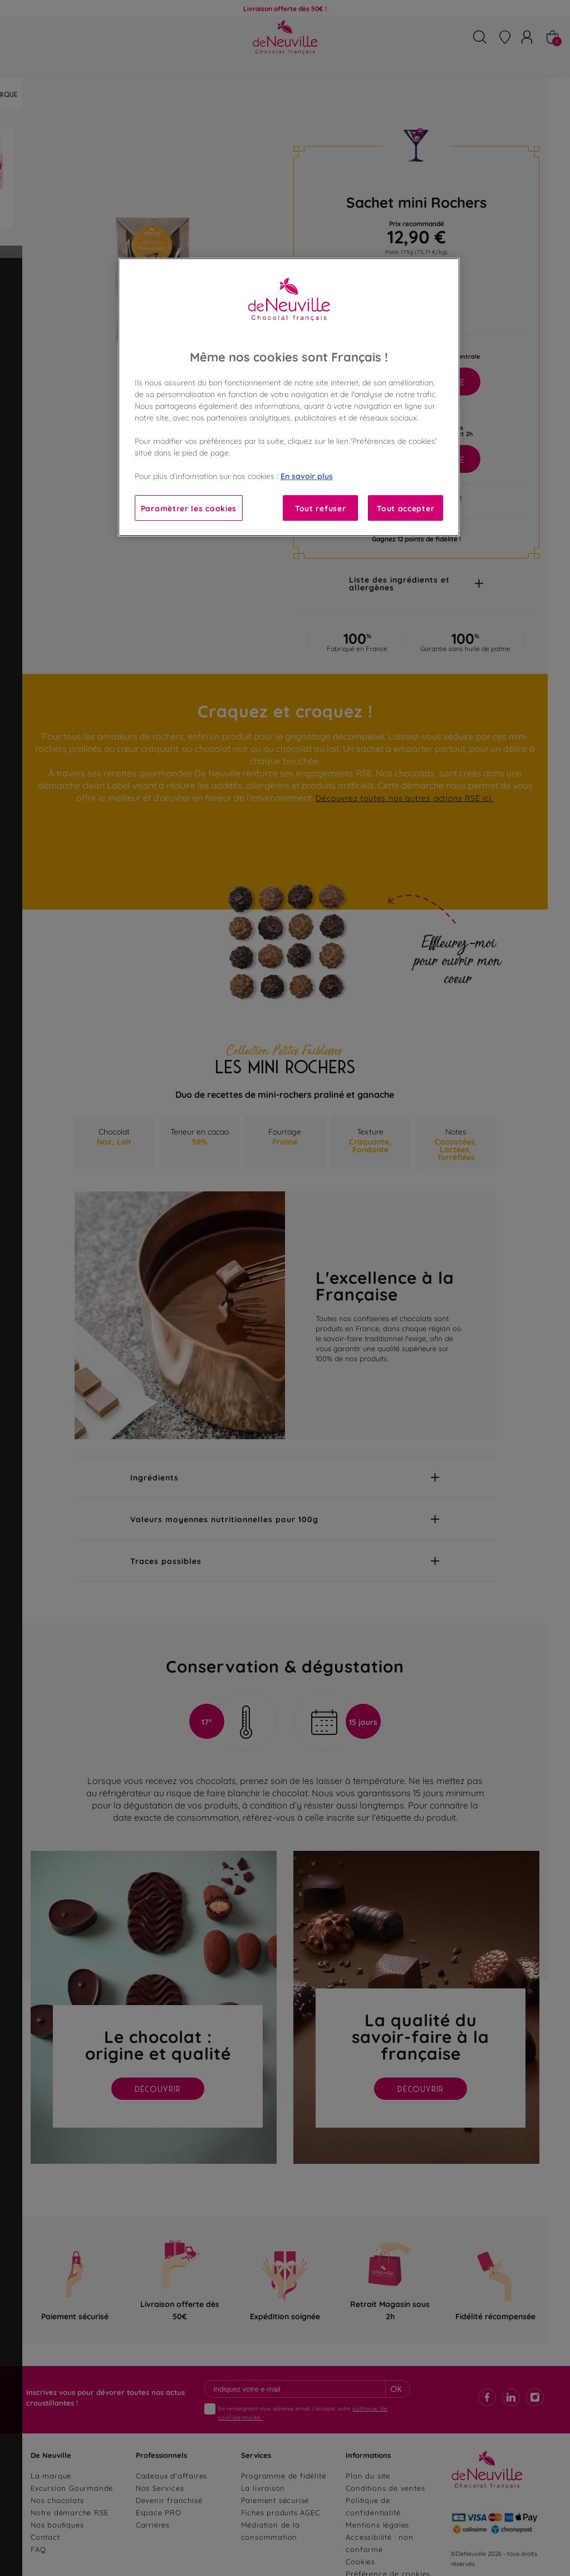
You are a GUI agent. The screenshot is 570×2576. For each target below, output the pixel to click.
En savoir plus (307, 475)
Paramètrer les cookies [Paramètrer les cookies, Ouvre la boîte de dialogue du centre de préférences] (189, 508)
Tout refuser (320, 508)
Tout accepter (405, 508)
